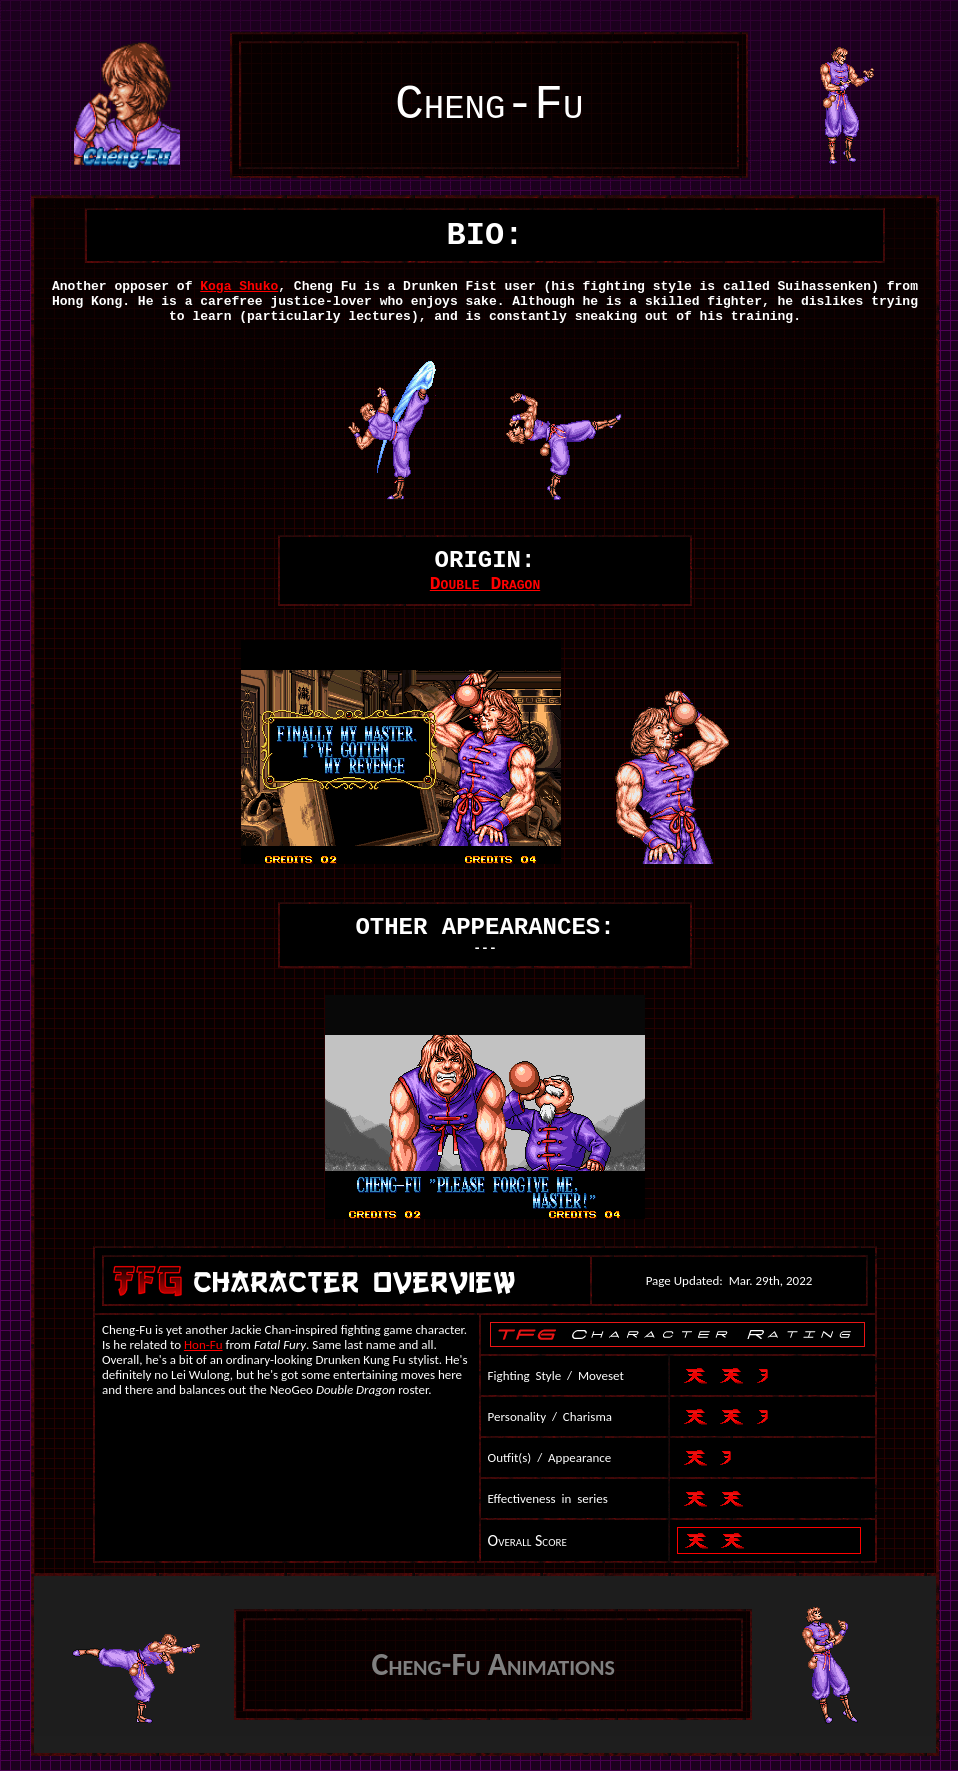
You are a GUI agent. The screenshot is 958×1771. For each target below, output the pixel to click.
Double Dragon (485, 584)
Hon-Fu (203, 1344)
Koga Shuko (239, 286)
